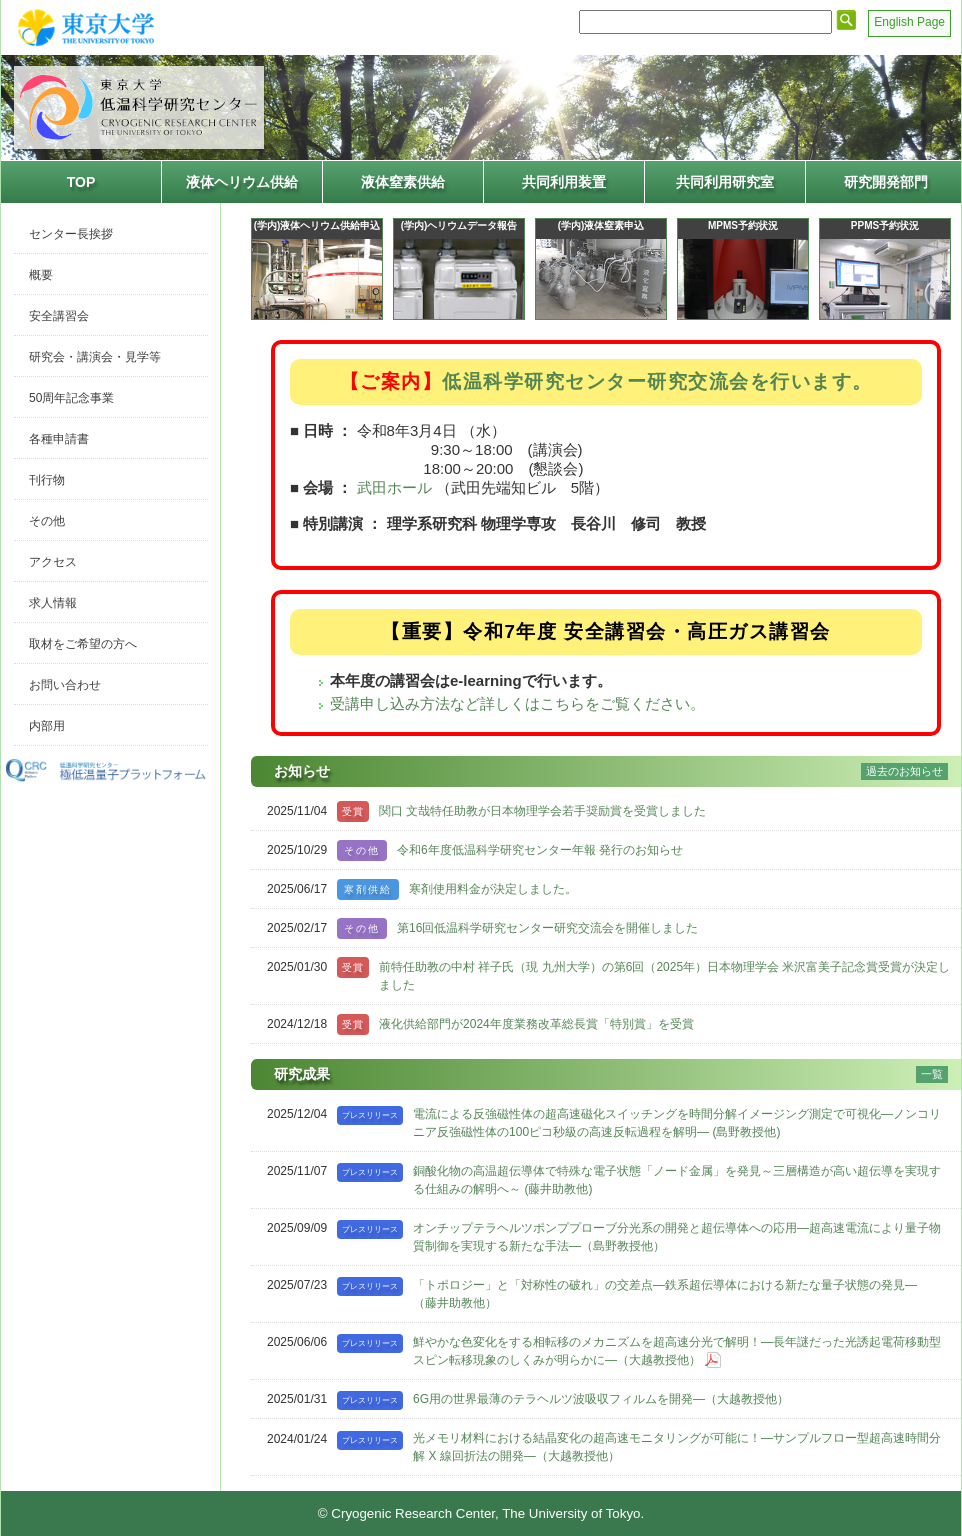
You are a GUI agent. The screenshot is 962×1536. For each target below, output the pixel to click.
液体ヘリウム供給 (242, 182)
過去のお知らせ (904, 771)
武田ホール (394, 487)
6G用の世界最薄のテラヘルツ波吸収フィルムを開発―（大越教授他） (601, 1399)
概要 (41, 275)
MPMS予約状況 (743, 225)
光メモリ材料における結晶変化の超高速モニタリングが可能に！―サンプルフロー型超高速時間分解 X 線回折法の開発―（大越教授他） (677, 1447)
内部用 (47, 726)
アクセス (53, 562)
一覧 (932, 1074)
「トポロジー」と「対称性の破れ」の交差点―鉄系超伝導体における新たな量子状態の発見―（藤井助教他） (665, 1294)
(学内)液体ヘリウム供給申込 (317, 225)
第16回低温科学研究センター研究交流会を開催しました (547, 928)
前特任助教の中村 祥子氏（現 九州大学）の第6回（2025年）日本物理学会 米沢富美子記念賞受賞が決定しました (664, 976)
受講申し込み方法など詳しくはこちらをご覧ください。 (517, 703)
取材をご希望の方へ (83, 644)
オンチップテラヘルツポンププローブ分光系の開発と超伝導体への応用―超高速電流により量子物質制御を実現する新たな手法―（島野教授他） (677, 1237)
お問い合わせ (65, 685)
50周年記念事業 (71, 398)
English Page (909, 22)
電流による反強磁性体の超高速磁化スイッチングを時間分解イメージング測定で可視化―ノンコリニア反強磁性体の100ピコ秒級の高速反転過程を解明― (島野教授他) (677, 1123)
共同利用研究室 (725, 182)
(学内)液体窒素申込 (601, 225)
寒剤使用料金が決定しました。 (493, 889)
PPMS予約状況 (885, 225)
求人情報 (53, 603)
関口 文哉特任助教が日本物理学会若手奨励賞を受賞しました (542, 811)
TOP (81, 182)
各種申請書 (59, 439)
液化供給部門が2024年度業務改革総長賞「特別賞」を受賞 (536, 1024)
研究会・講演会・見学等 (95, 357)
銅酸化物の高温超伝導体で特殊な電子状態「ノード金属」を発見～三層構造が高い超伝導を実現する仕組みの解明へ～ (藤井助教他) (677, 1180)
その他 (47, 521)
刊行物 (47, 480)
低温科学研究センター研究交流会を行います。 (657, 381)
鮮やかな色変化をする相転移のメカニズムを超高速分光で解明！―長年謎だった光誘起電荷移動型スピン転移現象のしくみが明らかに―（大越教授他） (677, 1351)
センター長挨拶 (71, 234)
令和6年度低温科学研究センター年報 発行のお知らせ (540, 850)
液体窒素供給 (403, 182)
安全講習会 (59, 316)
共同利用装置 (564, 182)
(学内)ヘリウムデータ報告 (459, 225)
